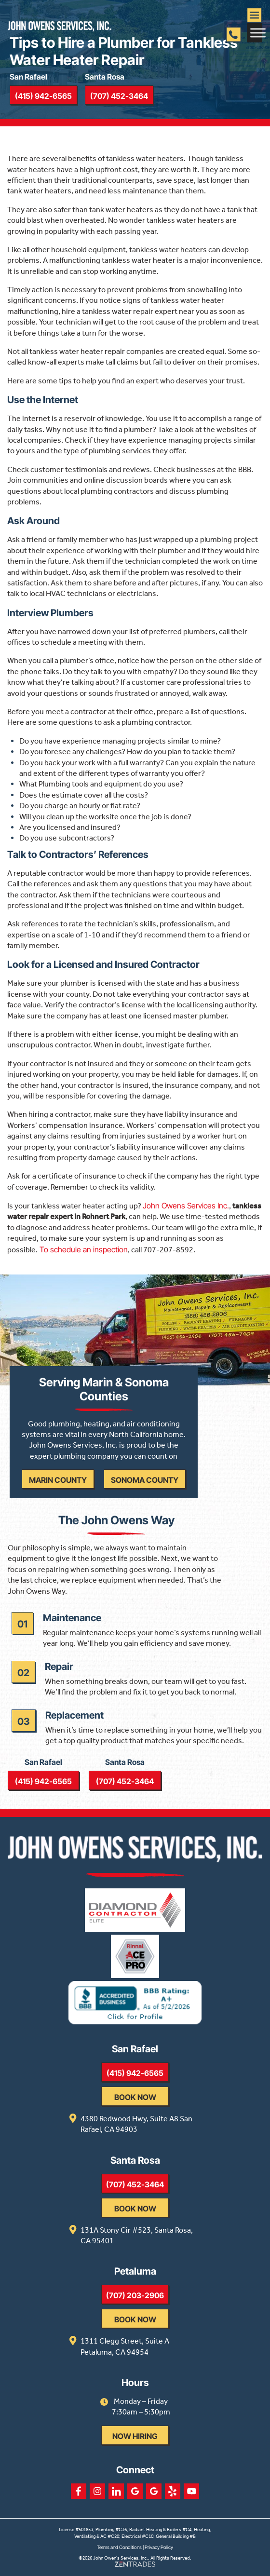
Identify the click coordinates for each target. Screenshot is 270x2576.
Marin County (58, 1480)
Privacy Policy (159, 2547)
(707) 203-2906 (135, 2295)
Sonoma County (144, 1480)
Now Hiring (135, 2436)
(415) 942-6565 (43, 96)
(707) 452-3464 (119, 96)
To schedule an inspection (83, 1249)
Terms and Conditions (119, 2547)
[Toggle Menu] (258, 32)
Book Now (135, 2097)
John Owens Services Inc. (186, 1205)
